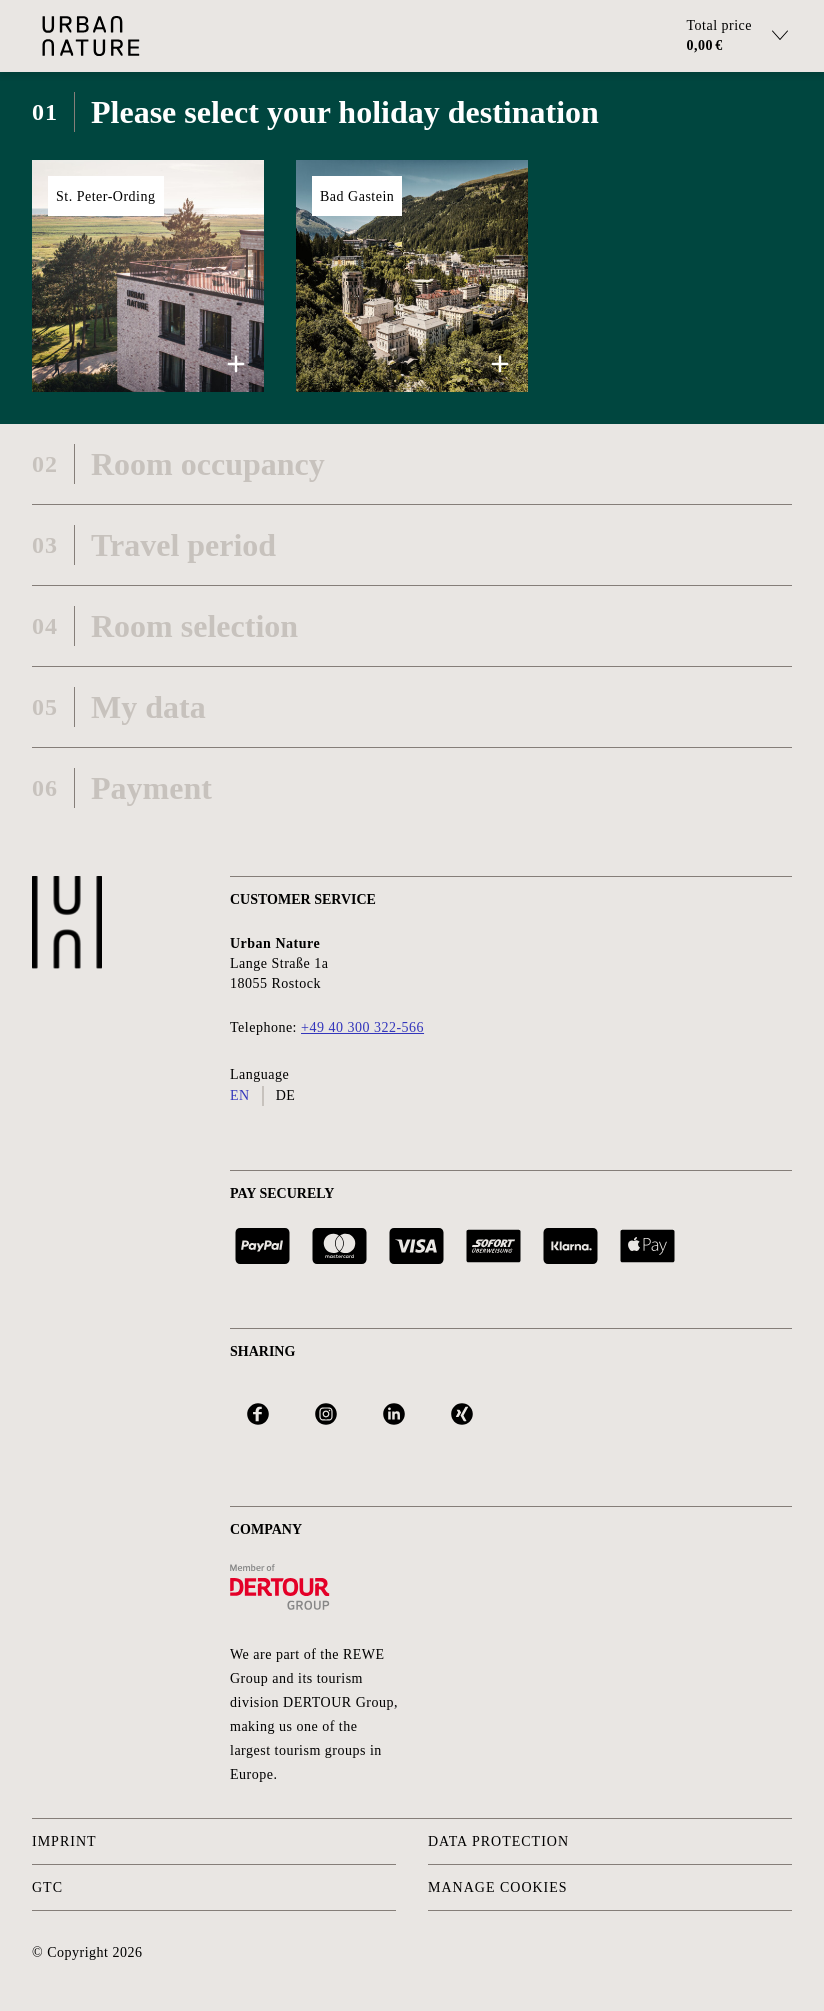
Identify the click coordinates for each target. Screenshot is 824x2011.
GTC (47, 1887)
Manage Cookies (498, 1887)
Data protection (498, 1841)
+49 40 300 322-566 (362, 1027)
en (240, 1095)
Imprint (64, 1841)
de (286, 1095)
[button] (148, 276)
